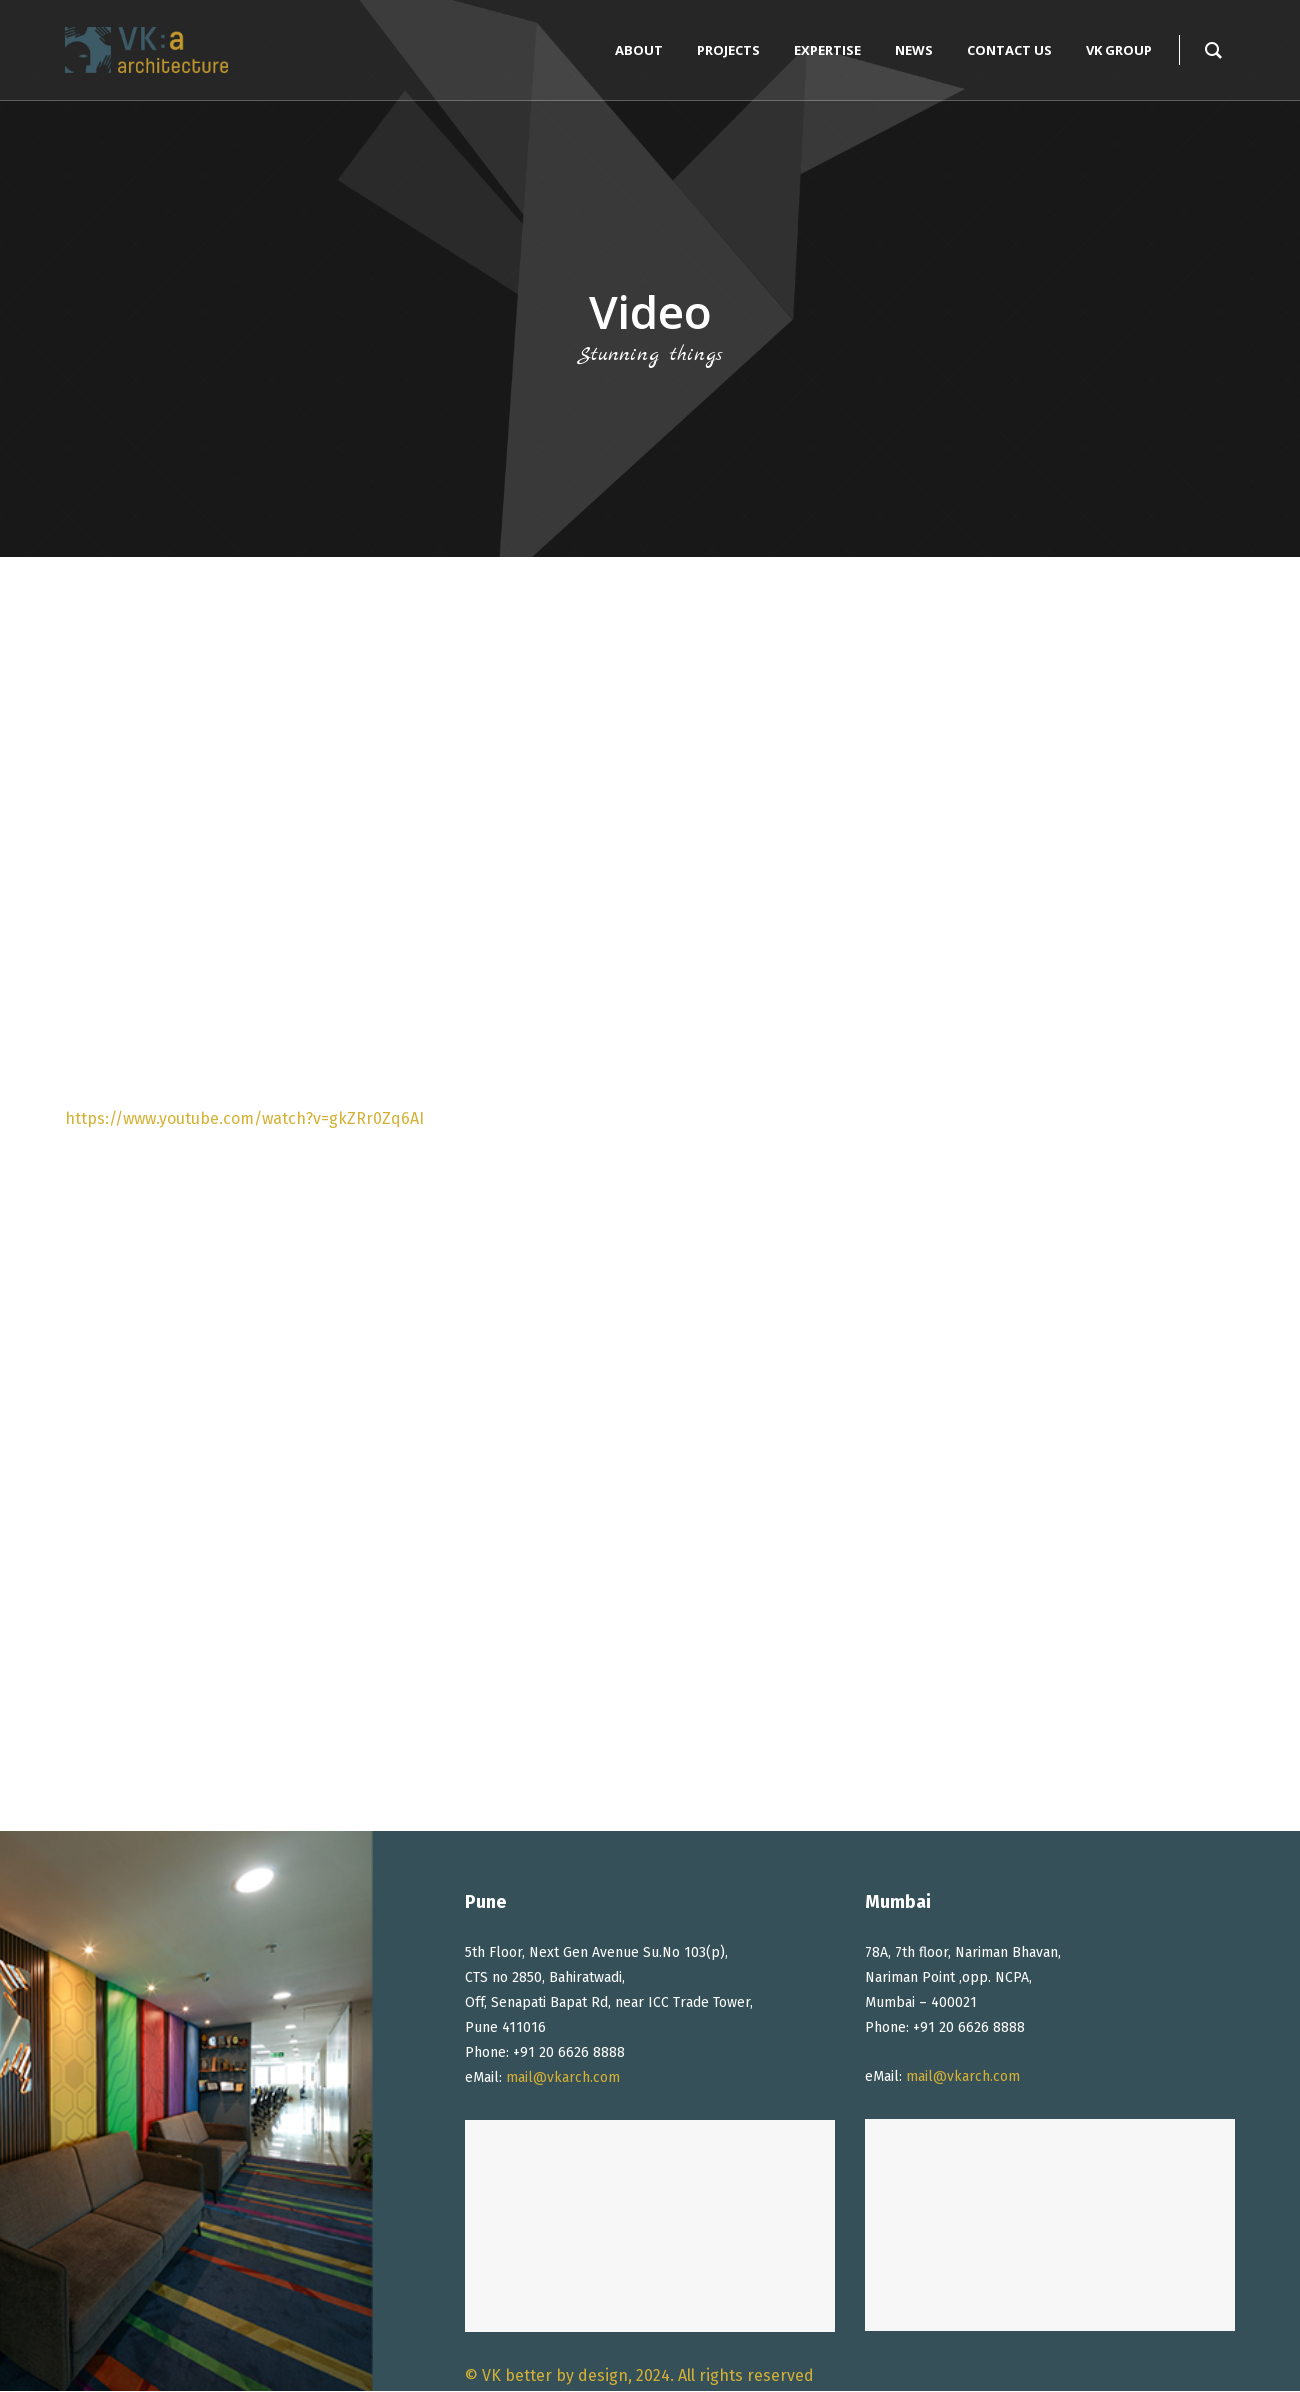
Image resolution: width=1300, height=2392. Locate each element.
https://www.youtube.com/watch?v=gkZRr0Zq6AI (244, 1118)
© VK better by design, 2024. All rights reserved (639, 2375)
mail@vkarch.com (563, 2077)
